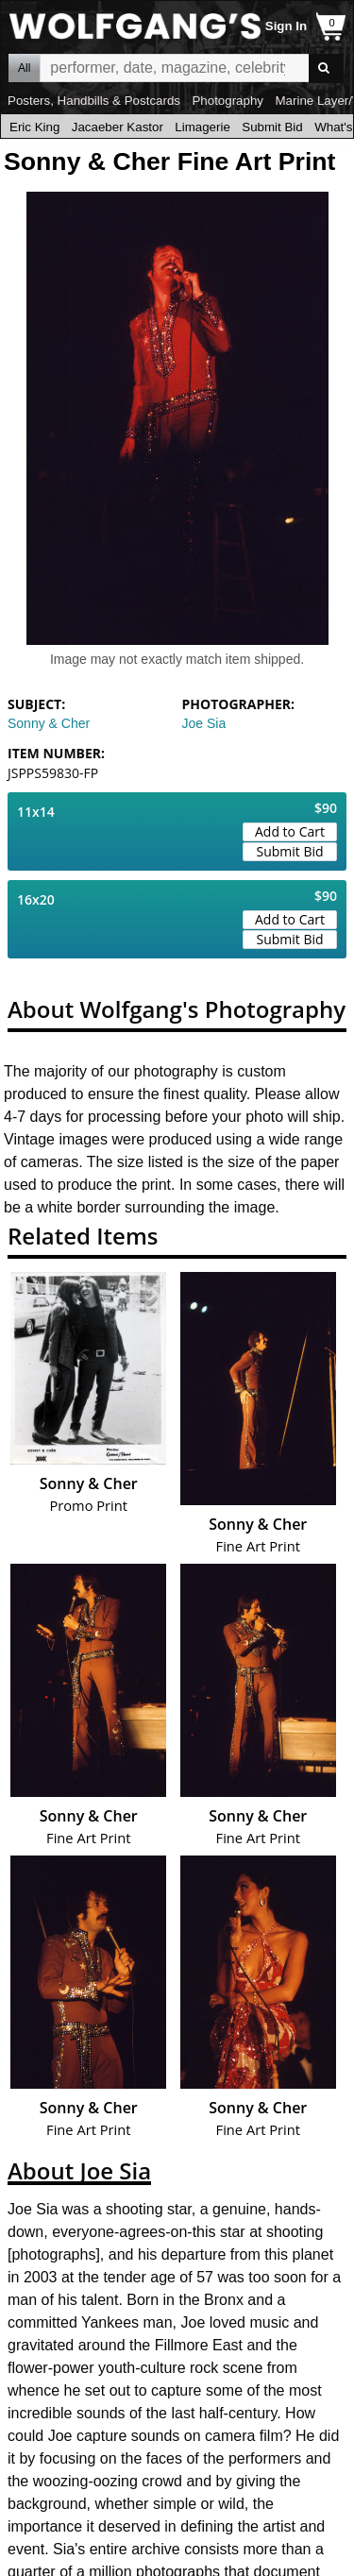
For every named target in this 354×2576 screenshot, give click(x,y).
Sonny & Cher (49, 723)
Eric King (34, 127)
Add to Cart (290, 831)
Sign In (286, 26)
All (24, 68)
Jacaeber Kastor (117, 127)
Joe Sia (204, 723)
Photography (227, 100)
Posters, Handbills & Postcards (94, 100)
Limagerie (202, 127)
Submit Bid (272, 127)
